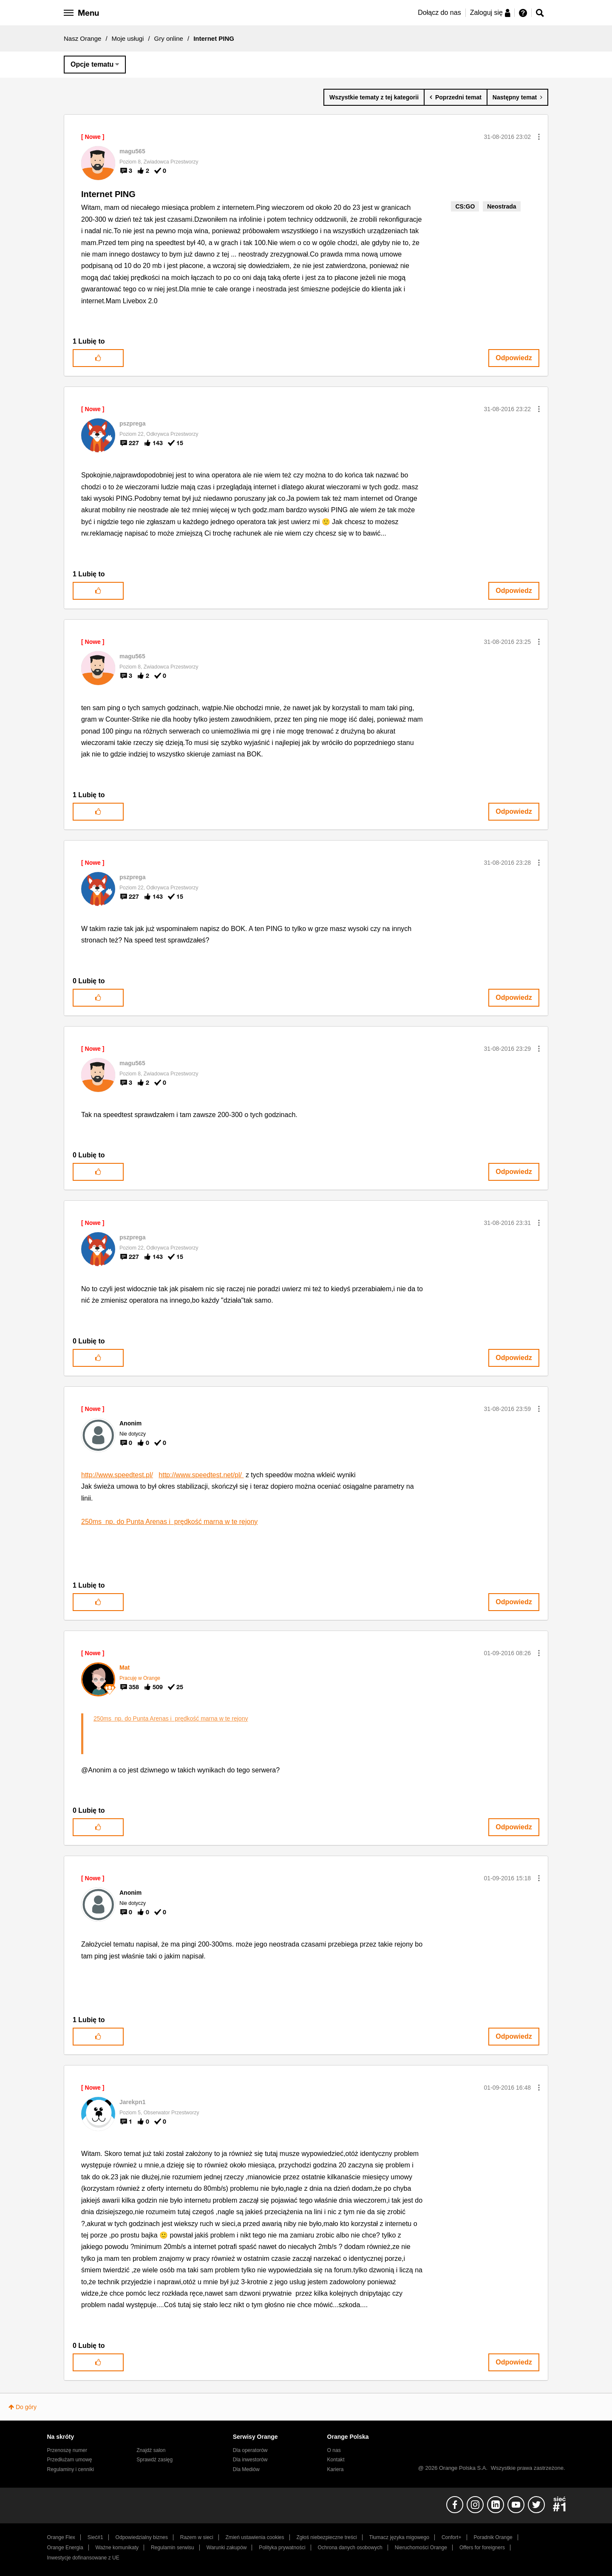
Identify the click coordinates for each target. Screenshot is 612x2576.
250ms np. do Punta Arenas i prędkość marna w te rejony (169, 1521)
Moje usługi (128, 38)
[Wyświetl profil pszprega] (132, 423)
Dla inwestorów (250, 2460)
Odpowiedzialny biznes (142, 2537)
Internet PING (108, 194)
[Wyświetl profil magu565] (132, 151)
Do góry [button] (26, 2407)
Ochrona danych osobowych (350, 2548)
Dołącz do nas (439, 12)
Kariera (335, 2469)
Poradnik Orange (492, 2537)
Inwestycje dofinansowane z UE (83, 2558)
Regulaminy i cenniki (70, 2469)
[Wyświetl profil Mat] (124, 1667)
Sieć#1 (95, 2537)
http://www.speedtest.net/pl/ (201, 1474)
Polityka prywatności (282, 2548)
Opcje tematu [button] (92, 64)
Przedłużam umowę (69, 2460)
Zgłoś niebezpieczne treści (327, 2537)
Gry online (168, 38)
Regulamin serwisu (172, 2548)
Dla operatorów (250, 2450)
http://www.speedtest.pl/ (117, 1474)
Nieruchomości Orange (421, 2548)
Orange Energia (65, 2548)
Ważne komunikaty (117, 2548)
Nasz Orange (82, 38)
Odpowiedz (514, 357)
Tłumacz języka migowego (399, 2537)
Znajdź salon (150, 2450)
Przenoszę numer (67, 2450)
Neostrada (501, 206)
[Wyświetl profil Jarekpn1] (132, 2102)
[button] (539, 137)
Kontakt (336, 2460)
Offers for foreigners (482, 2548)
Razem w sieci (196, 2537)
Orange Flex (61, 2537)
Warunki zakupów (227, 2548)
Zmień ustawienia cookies (254, 2537)
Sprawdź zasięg (154, 2460)
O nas (334, 2450)
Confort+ (452, 2537)
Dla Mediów (246, 2469)
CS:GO (465, 206)
